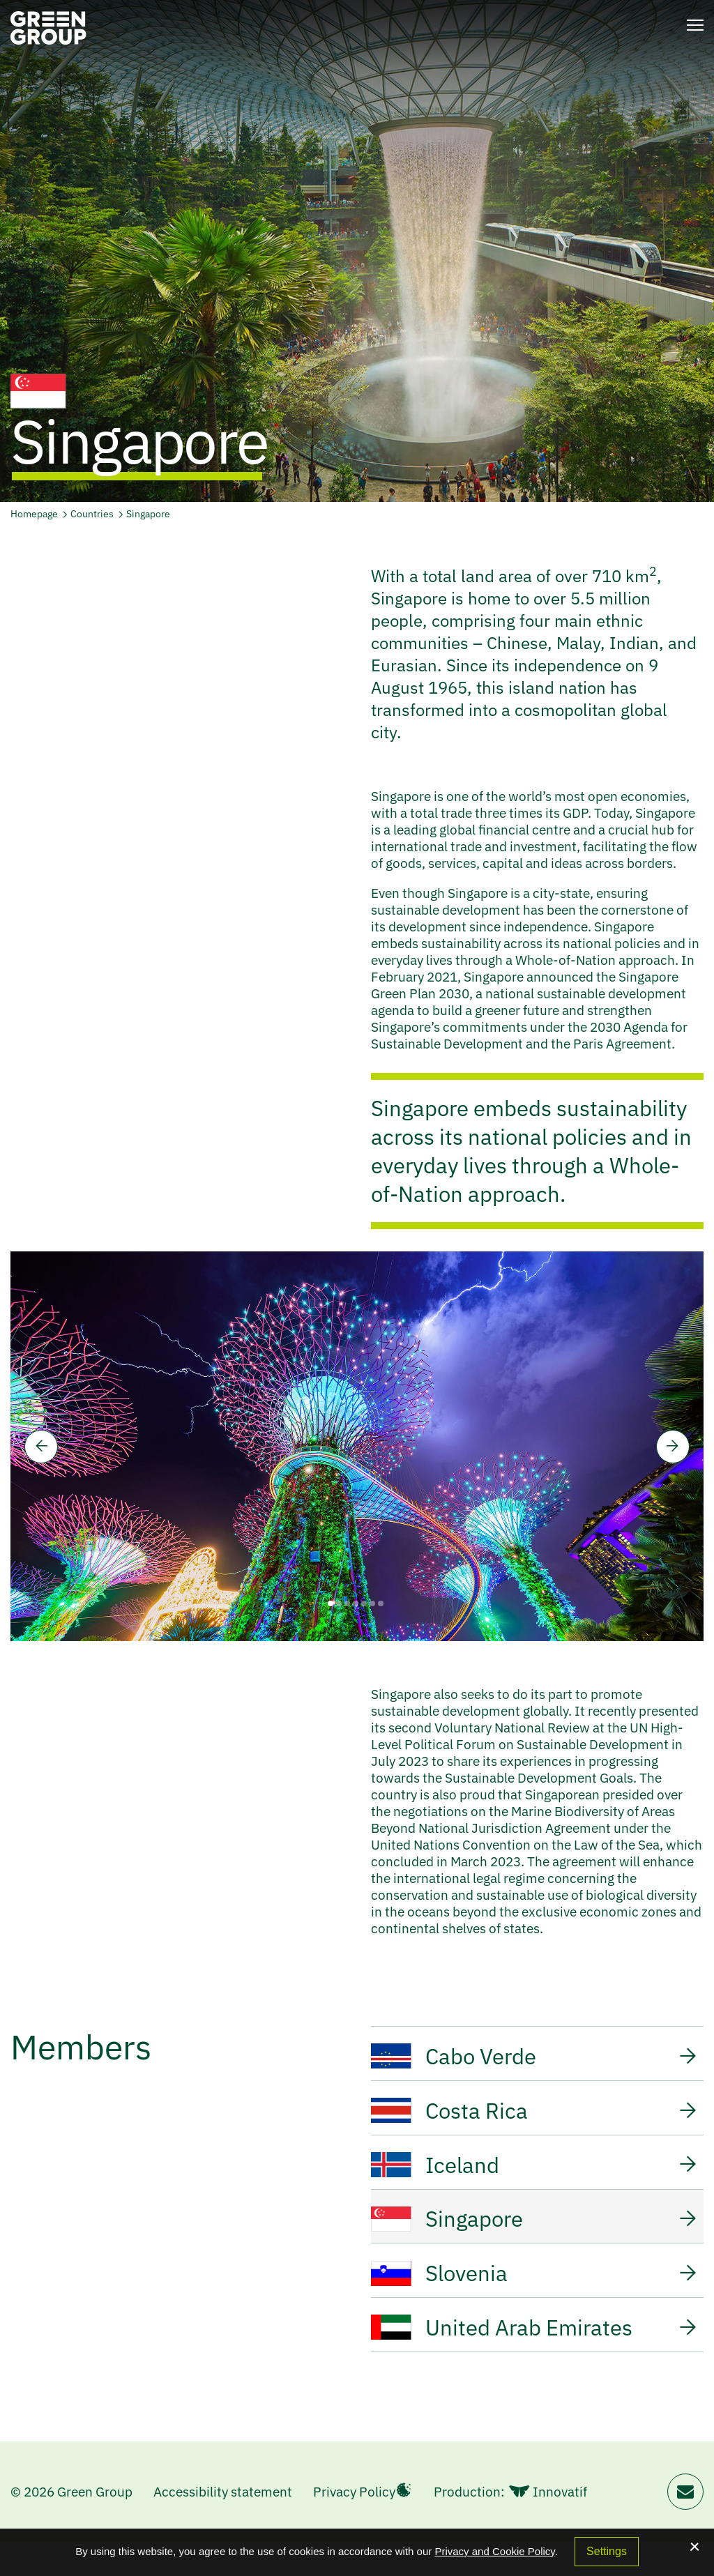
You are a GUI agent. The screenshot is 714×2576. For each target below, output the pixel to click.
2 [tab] (339, 1603)
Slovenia (534, 2296)
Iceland (534, 2176)
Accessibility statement (222, 2525)
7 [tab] (380, 1603)
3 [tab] (347, 1603)
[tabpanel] (357, 1446)
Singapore (148, 514)
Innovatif (548, 2525)
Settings (606, 2551)
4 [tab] (355, 1603)
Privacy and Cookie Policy (494, 2551)
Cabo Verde (534, 2056)
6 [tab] (372, 1603)
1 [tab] (330, 1603)
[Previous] (41, 1446)
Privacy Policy (354, 2525)
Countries (93, 514)
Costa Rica (534, 2116)
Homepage (34, 514)
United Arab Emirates (534, 2356)
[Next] (673, 1446)
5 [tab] (364, 1603)
